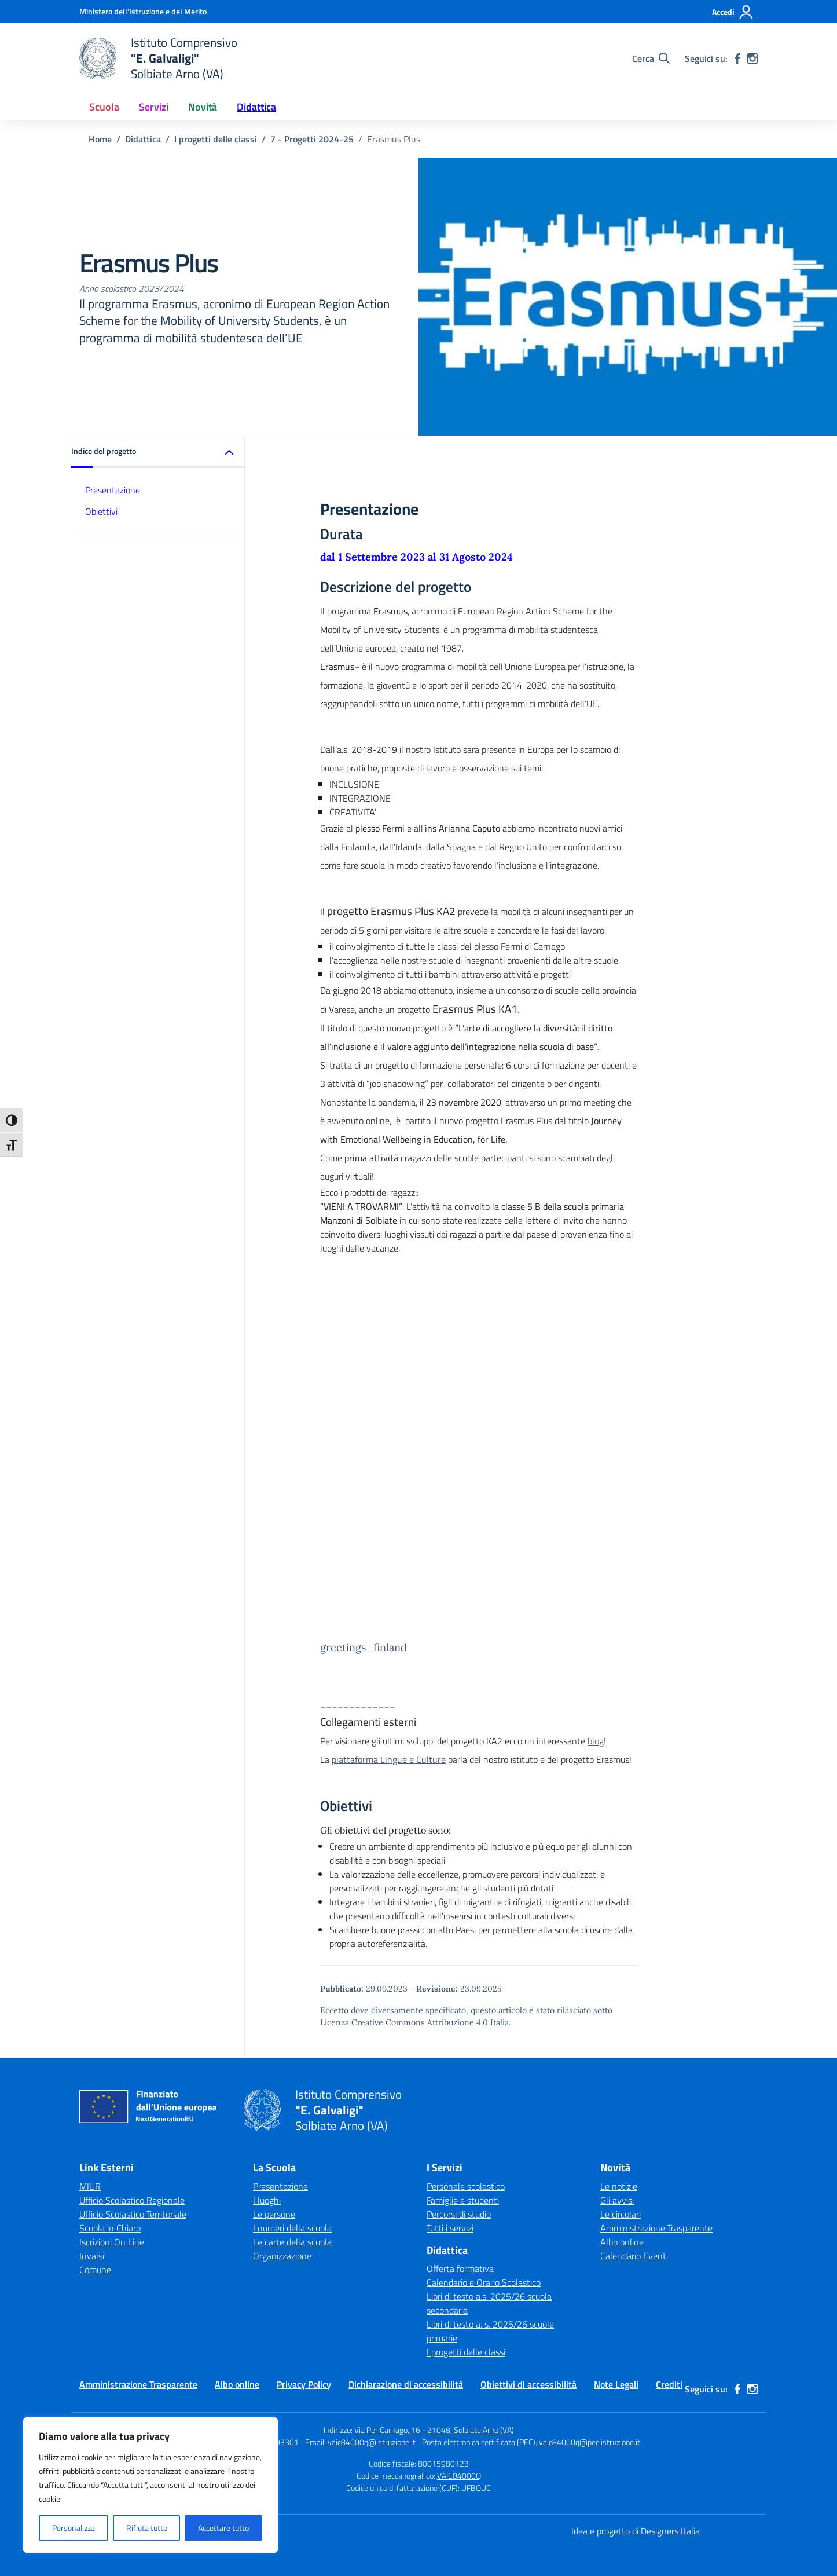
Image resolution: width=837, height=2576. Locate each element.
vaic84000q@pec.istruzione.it (589, 2442)
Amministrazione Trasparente (656, 2228)
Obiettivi (101, 511)
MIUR (90, 2186)
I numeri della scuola (292, 2228)
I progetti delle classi (466, 2352)
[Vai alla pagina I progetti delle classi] (215, 139)
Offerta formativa (460, 2268)
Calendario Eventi (634, 2256)
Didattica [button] (256, 107)
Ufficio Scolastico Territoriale (132, 2214)
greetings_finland (363, 1647)
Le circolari (620, 2214)
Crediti (669, 2384)
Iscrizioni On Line (111, 2242)
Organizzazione (282, 2256)
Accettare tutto (223, 2528)
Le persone (274, 2214)
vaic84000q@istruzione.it (372, 2442)
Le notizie (618, 2186)
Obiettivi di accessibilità (528, 2384)
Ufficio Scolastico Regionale (132, 2200)
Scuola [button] (104, 107)
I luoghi (267, 2200)
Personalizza (73, 2528)
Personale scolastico (466, 2186)
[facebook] (737, 58)
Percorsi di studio (459, 2214)
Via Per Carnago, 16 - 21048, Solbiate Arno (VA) (434, 2430)
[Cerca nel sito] (651, 58)
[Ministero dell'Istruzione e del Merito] (143, 11)
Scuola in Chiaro (110, 2228)
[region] (150, 2485)
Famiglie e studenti (463, 2200)
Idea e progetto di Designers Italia (635, 2531)
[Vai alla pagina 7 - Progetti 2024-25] (312, 139)
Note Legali (616, 2384)
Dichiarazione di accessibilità (405, 2384)
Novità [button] (202, 107)
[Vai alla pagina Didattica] (143, 139)
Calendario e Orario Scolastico (484, 2282)
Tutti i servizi (450, 2228)
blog (596, 1741)
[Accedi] (733, 12)
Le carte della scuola (292, 2242)
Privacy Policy (304, 2384)
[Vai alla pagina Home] (100, 139)
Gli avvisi (617, 2200)
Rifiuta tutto (146, 2528)
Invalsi (91, 2256)
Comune (95, 2270)
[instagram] (752, 58)
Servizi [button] (153, 107)
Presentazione (112, 490)
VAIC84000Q (459, 2475)
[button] (158, 452)
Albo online (622, 2242)
